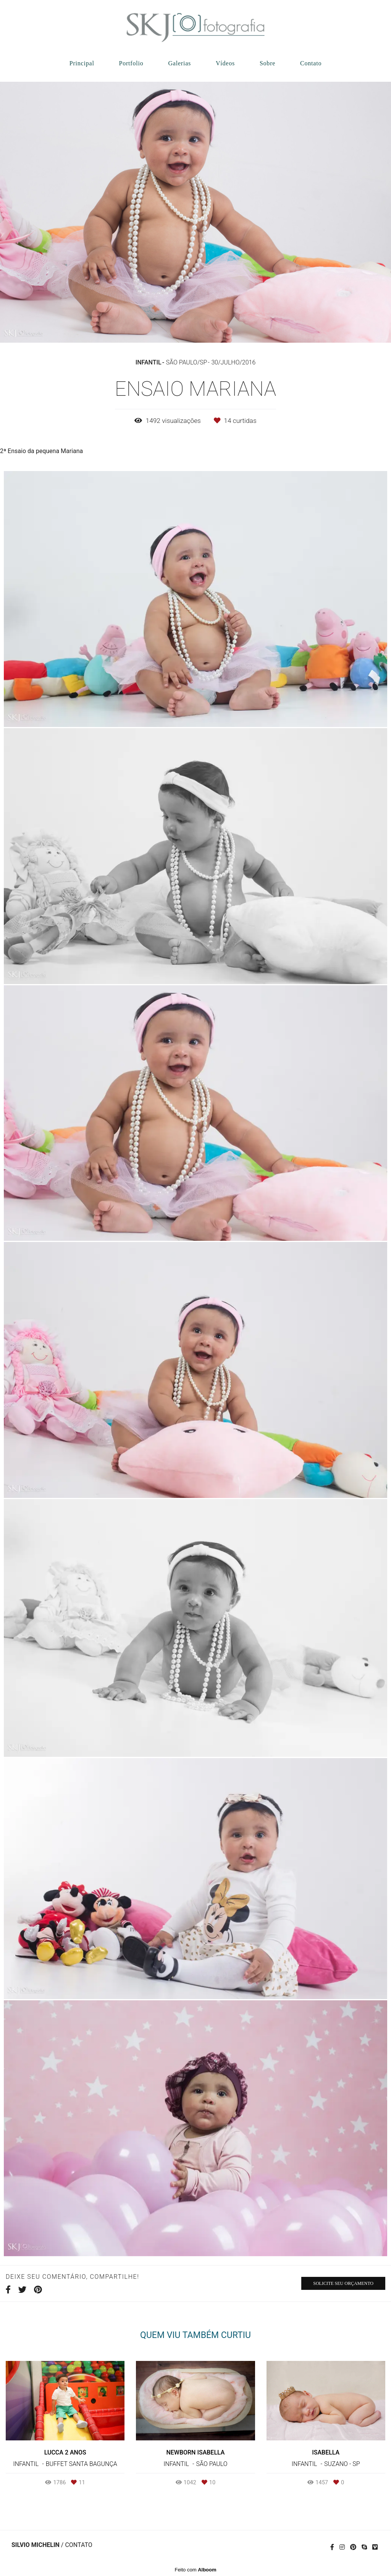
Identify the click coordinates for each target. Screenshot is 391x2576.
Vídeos (225, 63)
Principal (81, 63)
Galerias (179, 63)
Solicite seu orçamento (343, 2283)
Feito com (195, 2570)
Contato (311, 63)
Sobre (267, 63)
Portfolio (131, 63)
